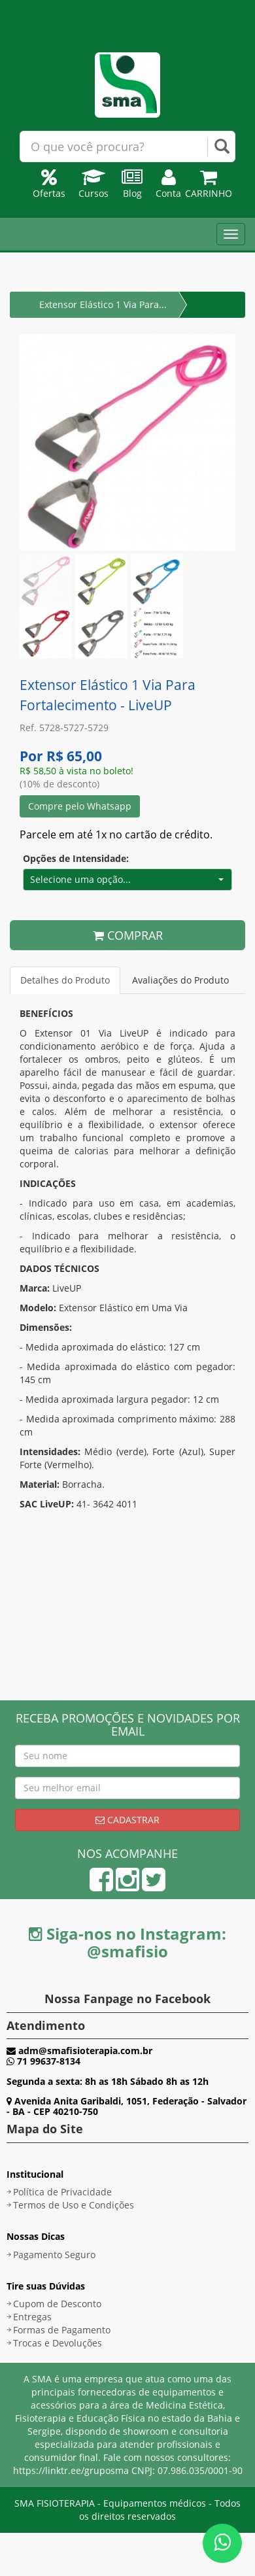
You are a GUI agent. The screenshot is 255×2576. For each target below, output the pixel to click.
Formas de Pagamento (61, 2330)
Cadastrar (127, 1819)
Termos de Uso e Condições (73, 2205)
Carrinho (208, 186)
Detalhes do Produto (65, 980)
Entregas (32, 2316)
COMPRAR (128, 935)
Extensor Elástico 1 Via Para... (103, 304)
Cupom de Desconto (57, 2303)
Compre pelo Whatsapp (79, 806)
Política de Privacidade (62, 2192)
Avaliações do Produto (180, 980)
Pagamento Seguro (54, 2254)
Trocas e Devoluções (57, 2343)
